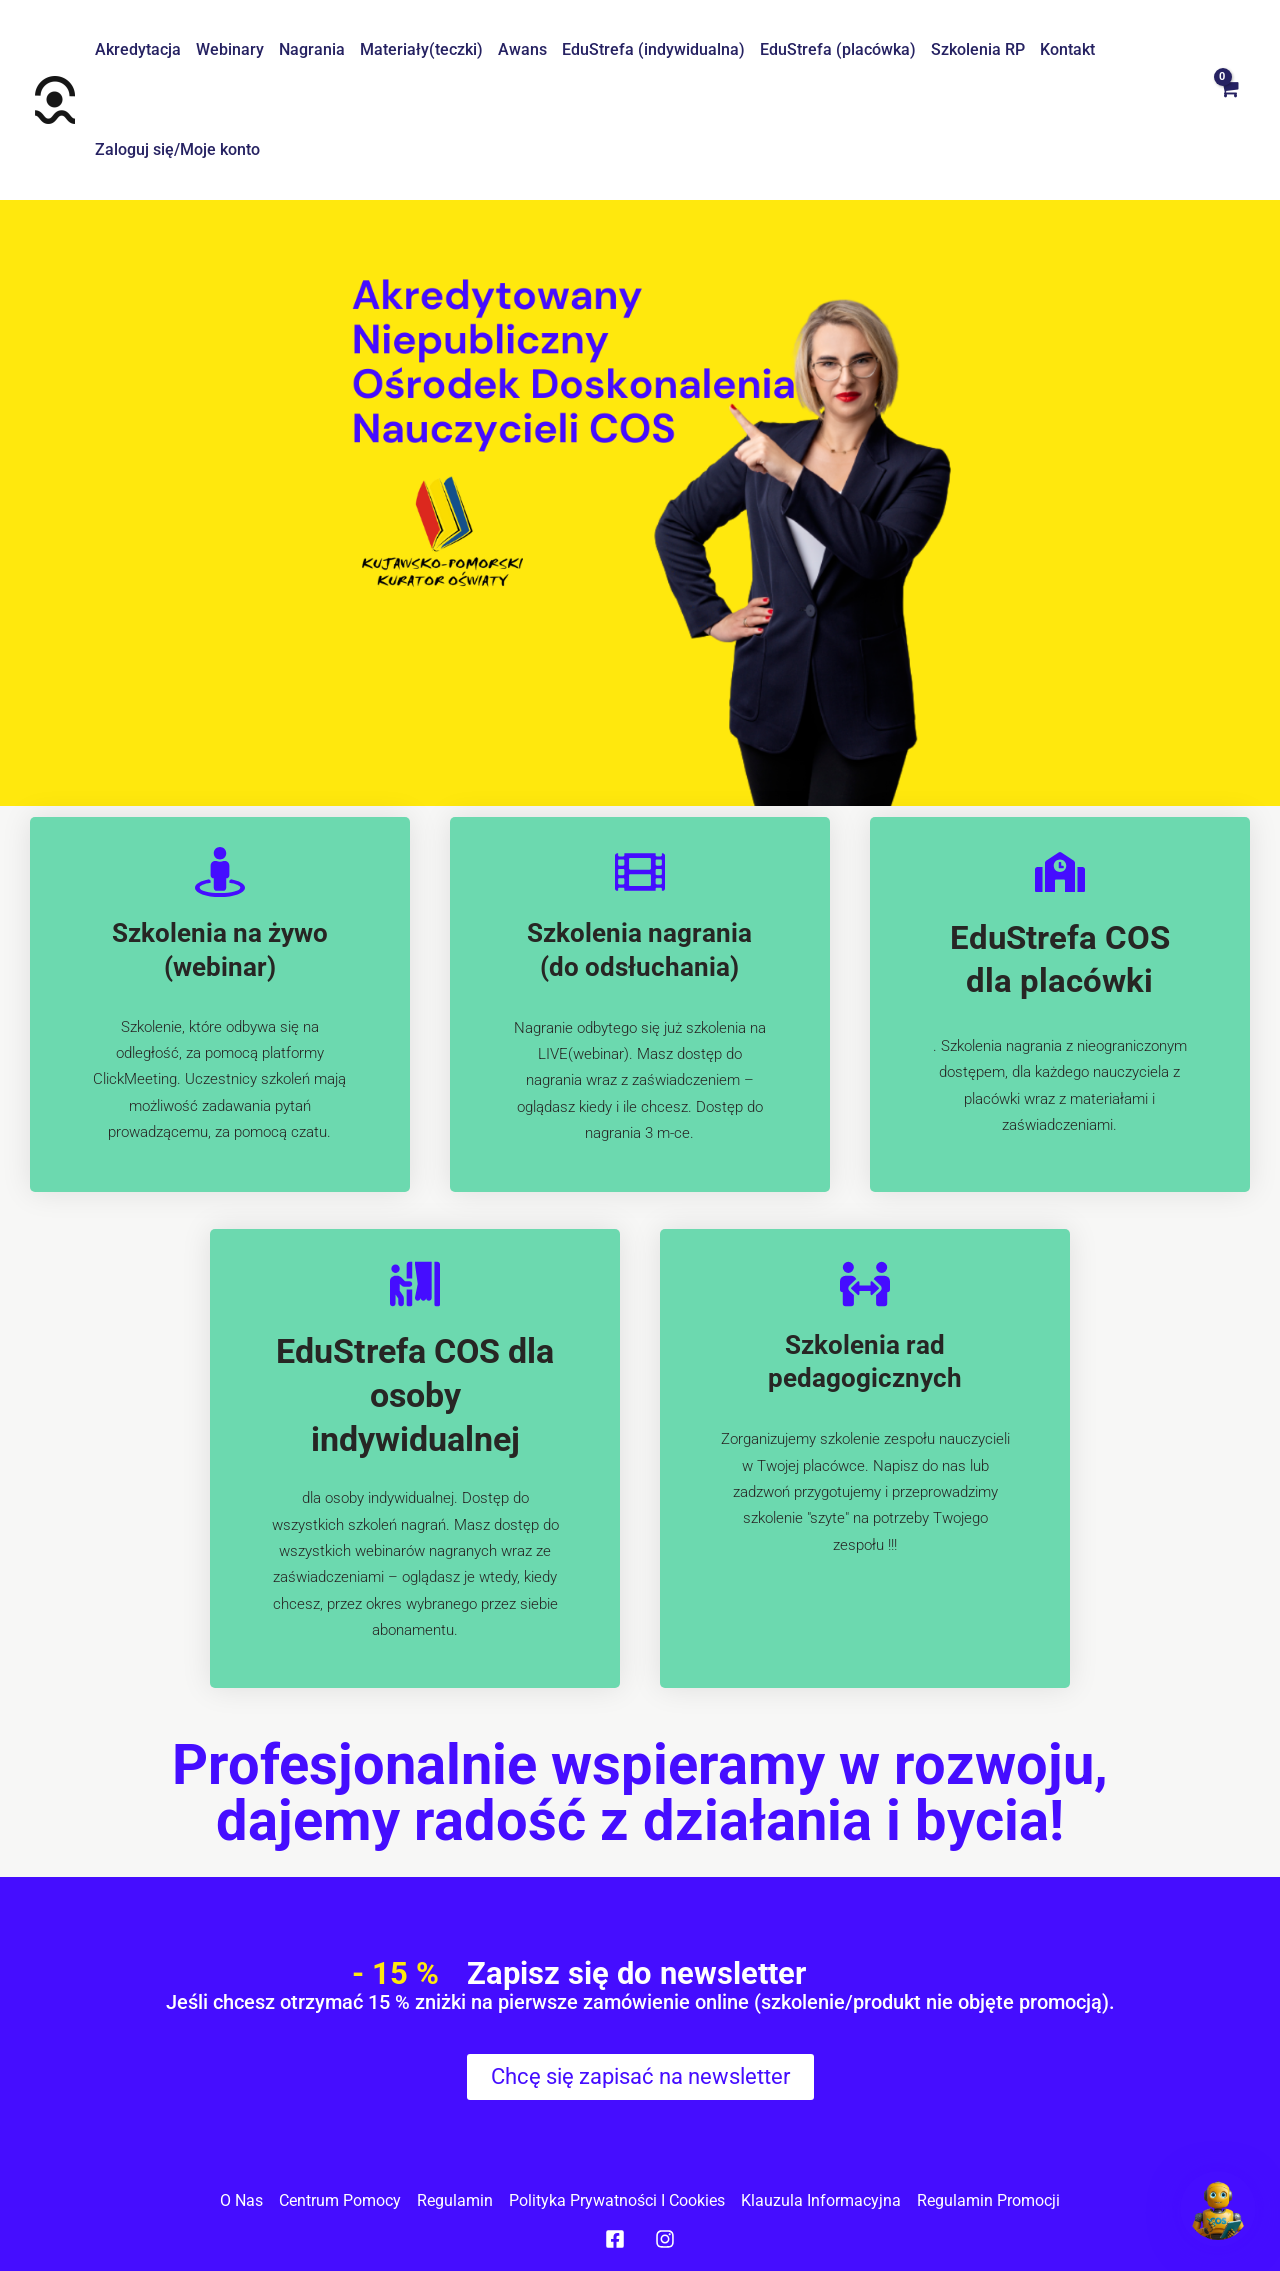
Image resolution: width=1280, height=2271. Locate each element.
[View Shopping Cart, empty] (1228, 100)
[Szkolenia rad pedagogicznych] (865, 1284)
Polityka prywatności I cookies (617, 2200)
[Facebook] (615, 2239)
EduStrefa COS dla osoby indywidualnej (415, 1395)
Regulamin (455, 2200)
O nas (241, 2200)
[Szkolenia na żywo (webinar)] (220, 872)
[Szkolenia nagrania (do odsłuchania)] (640, 872)
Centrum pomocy (340, 2200)
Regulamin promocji (988, 2200)
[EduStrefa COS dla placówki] (1060, 872)
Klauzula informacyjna (821, 2200)
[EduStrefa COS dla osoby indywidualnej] (415, 1284)
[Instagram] (665, 2239)
